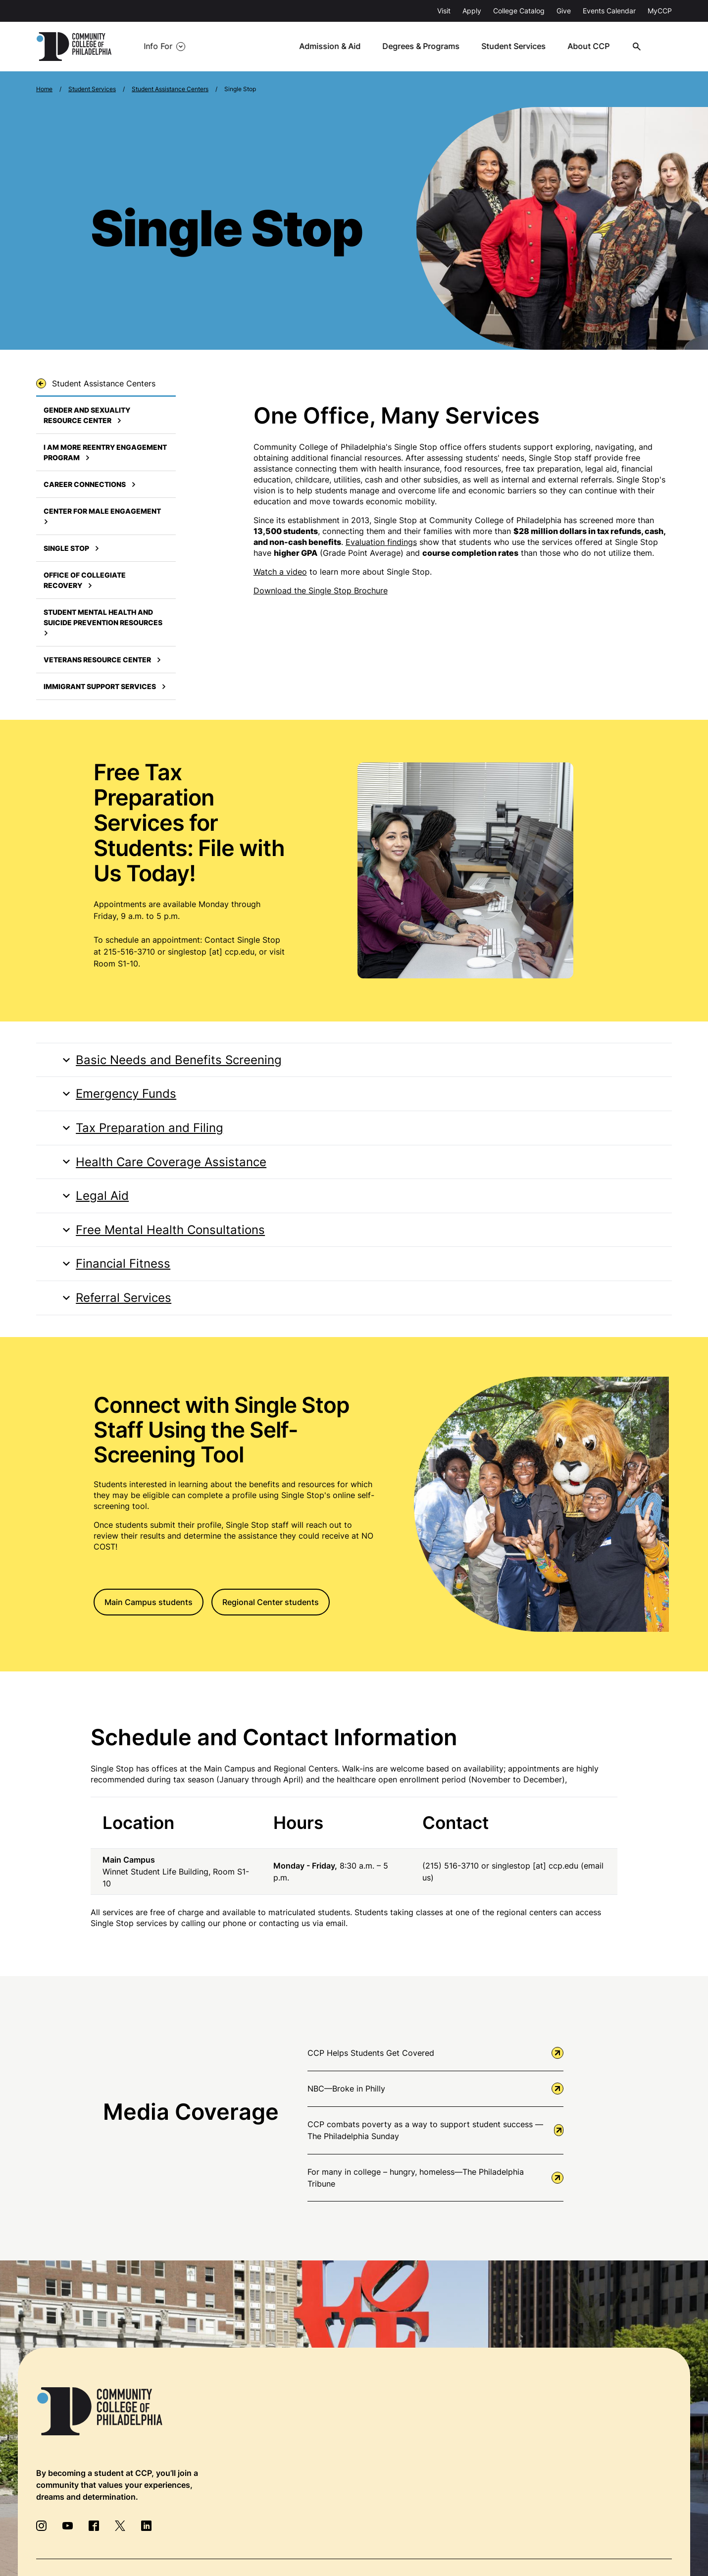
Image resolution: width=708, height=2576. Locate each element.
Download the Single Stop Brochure (320, 590)
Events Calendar (609, 10)
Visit (444, 10)
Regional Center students (270, 1604)
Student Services (518, 47)
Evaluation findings (381, 542)
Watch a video (280, 572)
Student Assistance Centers (170, 89)
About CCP (592, 47)
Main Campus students (148, 1604)
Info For (158, 47)
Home (44, 89)
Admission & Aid (334, 47)
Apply (471, 10)
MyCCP (660, 10)
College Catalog (519, 10)
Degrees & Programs (425, 47)
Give (563, 10)
